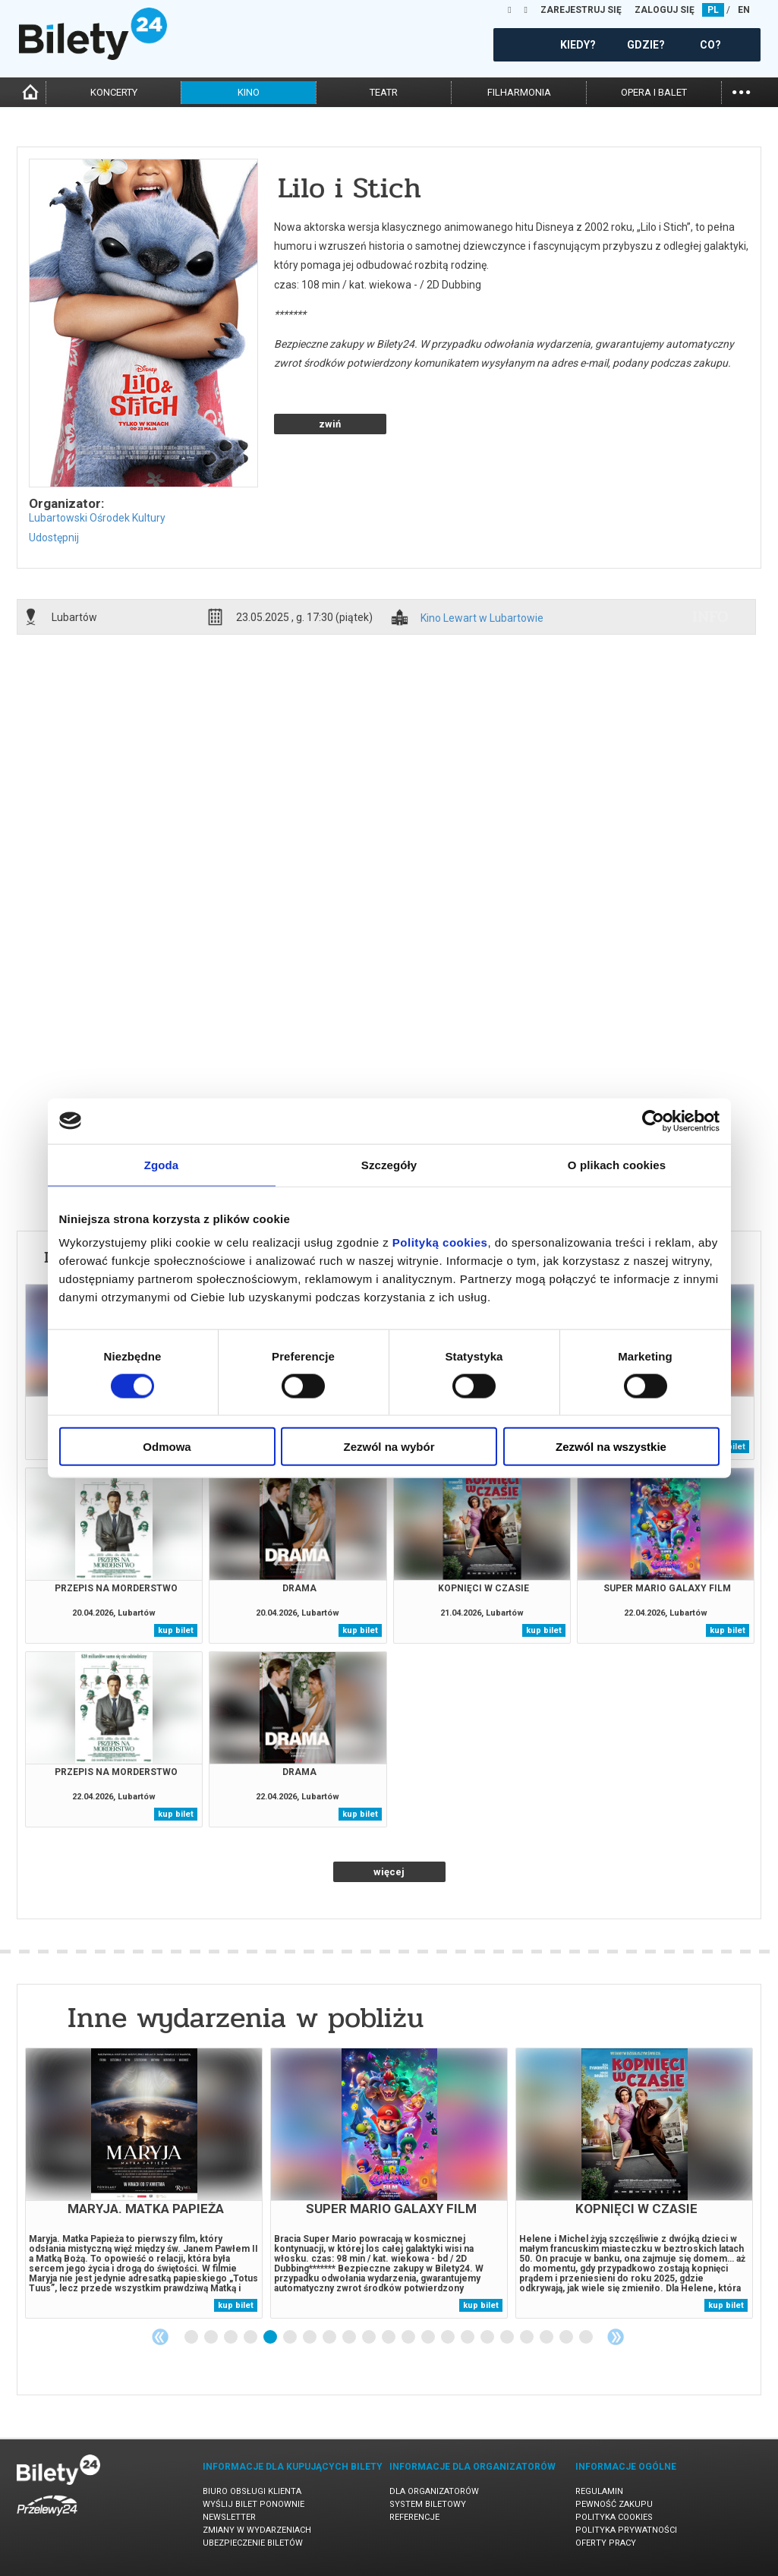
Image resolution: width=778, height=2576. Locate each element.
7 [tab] (310, 2337)
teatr (384, 92)
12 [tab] (409, 2337)
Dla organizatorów (434, 2491)
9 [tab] (350, 2337)
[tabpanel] (144, 2183)
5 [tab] (271, 2337)
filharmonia (519, 92)
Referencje (414, 2517)
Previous (160, 2336)
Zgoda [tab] (161, 1164)
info (710, 616)
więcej (389, 1872)
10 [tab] (369, 2337)
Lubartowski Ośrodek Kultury (97, 518)
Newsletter (229, 2517)
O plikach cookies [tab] (617, 1164)
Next (615, 2336)
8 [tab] (330, 2337)
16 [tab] (488, 2337)
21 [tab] (586, 2337)
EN (744, 10)
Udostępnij (54, 537)
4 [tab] (251, 2337)
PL (713, 10)
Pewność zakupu (614, 2504)
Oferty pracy (605, 2543)
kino (249, 92)
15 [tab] (468, 2337)
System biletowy (427, 2504)
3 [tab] (231, 2337)
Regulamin (599, 2491)
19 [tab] (547, 2337)
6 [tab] (290, 2337)
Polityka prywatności (626, 2530)
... (741, 90)
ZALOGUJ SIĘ (665, 10)
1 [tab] (192, 2337)
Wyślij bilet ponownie (253, 2504)
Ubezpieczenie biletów (253, 2543)
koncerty (113, 92)
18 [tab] (527, 2337)
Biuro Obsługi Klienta (252, 2491)
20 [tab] (567, 2337)
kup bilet (176, 1630)
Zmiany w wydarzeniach (257, 2530)
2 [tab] (211, 2337)
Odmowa (167, 1446)
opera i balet (654, 92)
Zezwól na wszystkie (611, 1446)
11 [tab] (389, 2337)
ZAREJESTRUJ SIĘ (581, 10)
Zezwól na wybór (388, 1446)
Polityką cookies (440, 1242)
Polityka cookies (614, 2517)
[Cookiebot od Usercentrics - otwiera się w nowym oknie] (653, 1120)
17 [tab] (507, 2337)
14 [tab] (448, 2337)
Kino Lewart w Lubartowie (481, 618)
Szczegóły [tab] (389, 1164)
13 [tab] (428, 2337)
